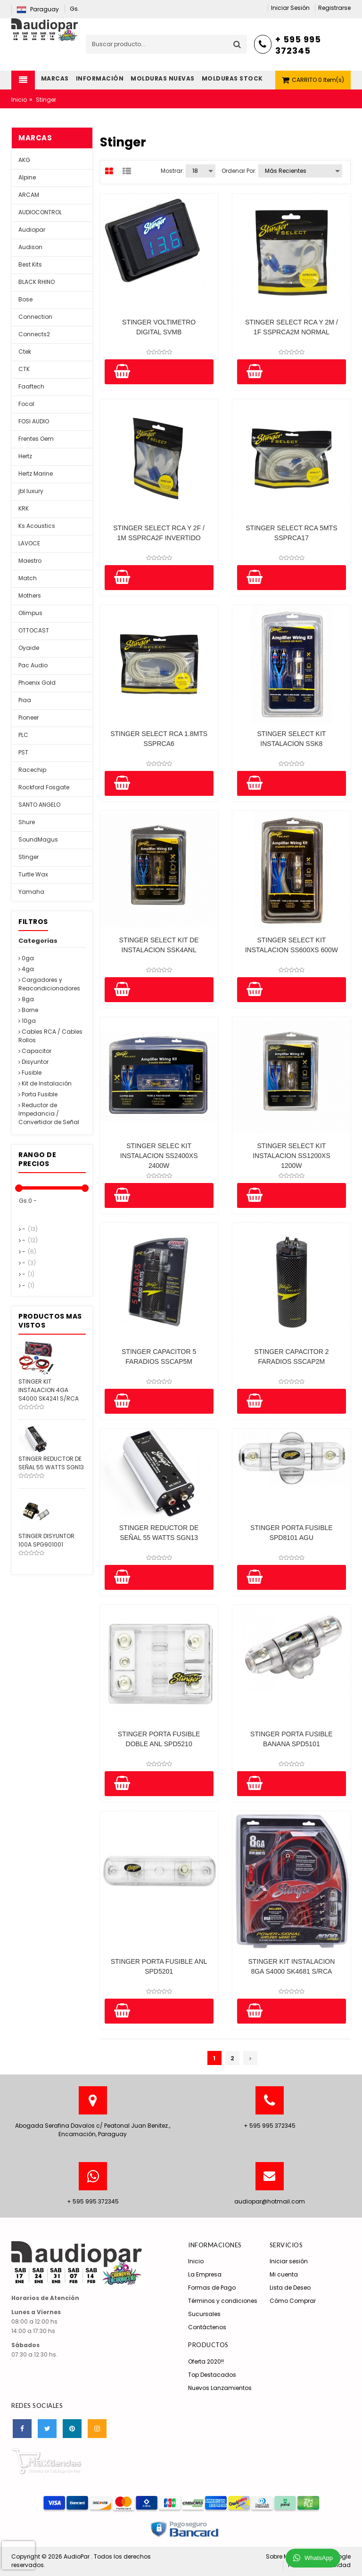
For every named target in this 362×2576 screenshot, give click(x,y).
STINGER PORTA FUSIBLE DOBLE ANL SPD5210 (159, 1739)
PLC (23, 735)
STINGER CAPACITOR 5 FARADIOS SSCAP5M (159, 1356)
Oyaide (28, 648)
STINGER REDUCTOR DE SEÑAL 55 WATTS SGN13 (159, 1532)
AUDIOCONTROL (40, 212)
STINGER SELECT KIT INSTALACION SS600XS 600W (291, 945)
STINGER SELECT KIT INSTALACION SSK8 (291, 738)
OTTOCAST (33, 630)
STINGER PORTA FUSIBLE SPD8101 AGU (291, 1532)
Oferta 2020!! (206, 2361)
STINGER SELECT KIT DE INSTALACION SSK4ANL (159, 945)
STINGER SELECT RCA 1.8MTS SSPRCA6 (158, 738)
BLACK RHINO (36, 282)
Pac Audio (33, 665)
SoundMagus (38, 839)
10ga (27, 1021)
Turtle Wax (33, 874)
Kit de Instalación (45, 1083)
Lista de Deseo (290, 2288)
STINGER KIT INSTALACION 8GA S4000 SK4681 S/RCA (291, 1966)
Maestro (29, 561)
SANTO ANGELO (39, 805)
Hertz (25, 456)
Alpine (27, 177)
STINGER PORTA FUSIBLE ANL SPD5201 (159, 1966)
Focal (26, 404)
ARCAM (28, 195)
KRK (23, 508)
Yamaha (31, 892)
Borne (28, 1010)
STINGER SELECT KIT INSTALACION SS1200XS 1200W (291, 1155)
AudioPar (77, 2556)
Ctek (24, 352)
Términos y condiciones (222, 2301)
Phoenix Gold (37, 683)
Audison (30, 247)
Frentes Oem (36, 439)
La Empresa (205, 2274)
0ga (26, 958)
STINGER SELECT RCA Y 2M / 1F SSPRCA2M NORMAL (291, 327)
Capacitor (34, 1051)
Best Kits (30, 264)
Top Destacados (212, 2375)
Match (27, 578)
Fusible (29, 1073)
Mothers (29, 595)
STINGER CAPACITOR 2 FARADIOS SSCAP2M (291, 1356)
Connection (35, 317)
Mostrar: (172, 171)
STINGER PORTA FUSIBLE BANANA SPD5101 (291, 1739)
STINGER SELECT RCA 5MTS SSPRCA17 (291, 533)
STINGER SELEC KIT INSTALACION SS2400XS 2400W (159, 1155)
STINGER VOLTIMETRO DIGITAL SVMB (159, 327)
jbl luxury (30, 491)
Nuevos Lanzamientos (220, 2388)
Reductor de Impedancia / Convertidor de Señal (48, 1113)
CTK (24, 369)
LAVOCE (29, 543)
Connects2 (34, 334)
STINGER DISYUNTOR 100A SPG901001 (46, 1540)
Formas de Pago (212, 2288)
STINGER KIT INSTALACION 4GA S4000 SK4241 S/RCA (48, 1389)
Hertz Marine (35, 474)
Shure (26, 822)
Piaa (24, 700)
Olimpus (30, 613)
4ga (26, 969)
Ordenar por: (239, 171)
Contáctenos (207, 2327)
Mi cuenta (284, 2274)
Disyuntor (33, 1062)
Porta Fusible (38, 1094)
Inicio (19, 100)
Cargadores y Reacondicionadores (49, 984)
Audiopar (31, 230)
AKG (24, 160)
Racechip (32, 770)
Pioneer (28, 717)
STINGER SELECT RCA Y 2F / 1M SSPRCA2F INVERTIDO (159, 533)
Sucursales (204, 2314)
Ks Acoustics (36, 526)
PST (23, 752)
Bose (25, 299)
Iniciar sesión (289, 2261)
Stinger (28, 857)
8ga (26, 999)
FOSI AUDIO (33, 421)
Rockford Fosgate (43, 787)
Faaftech (31, 386)
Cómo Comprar (293, 2301)
